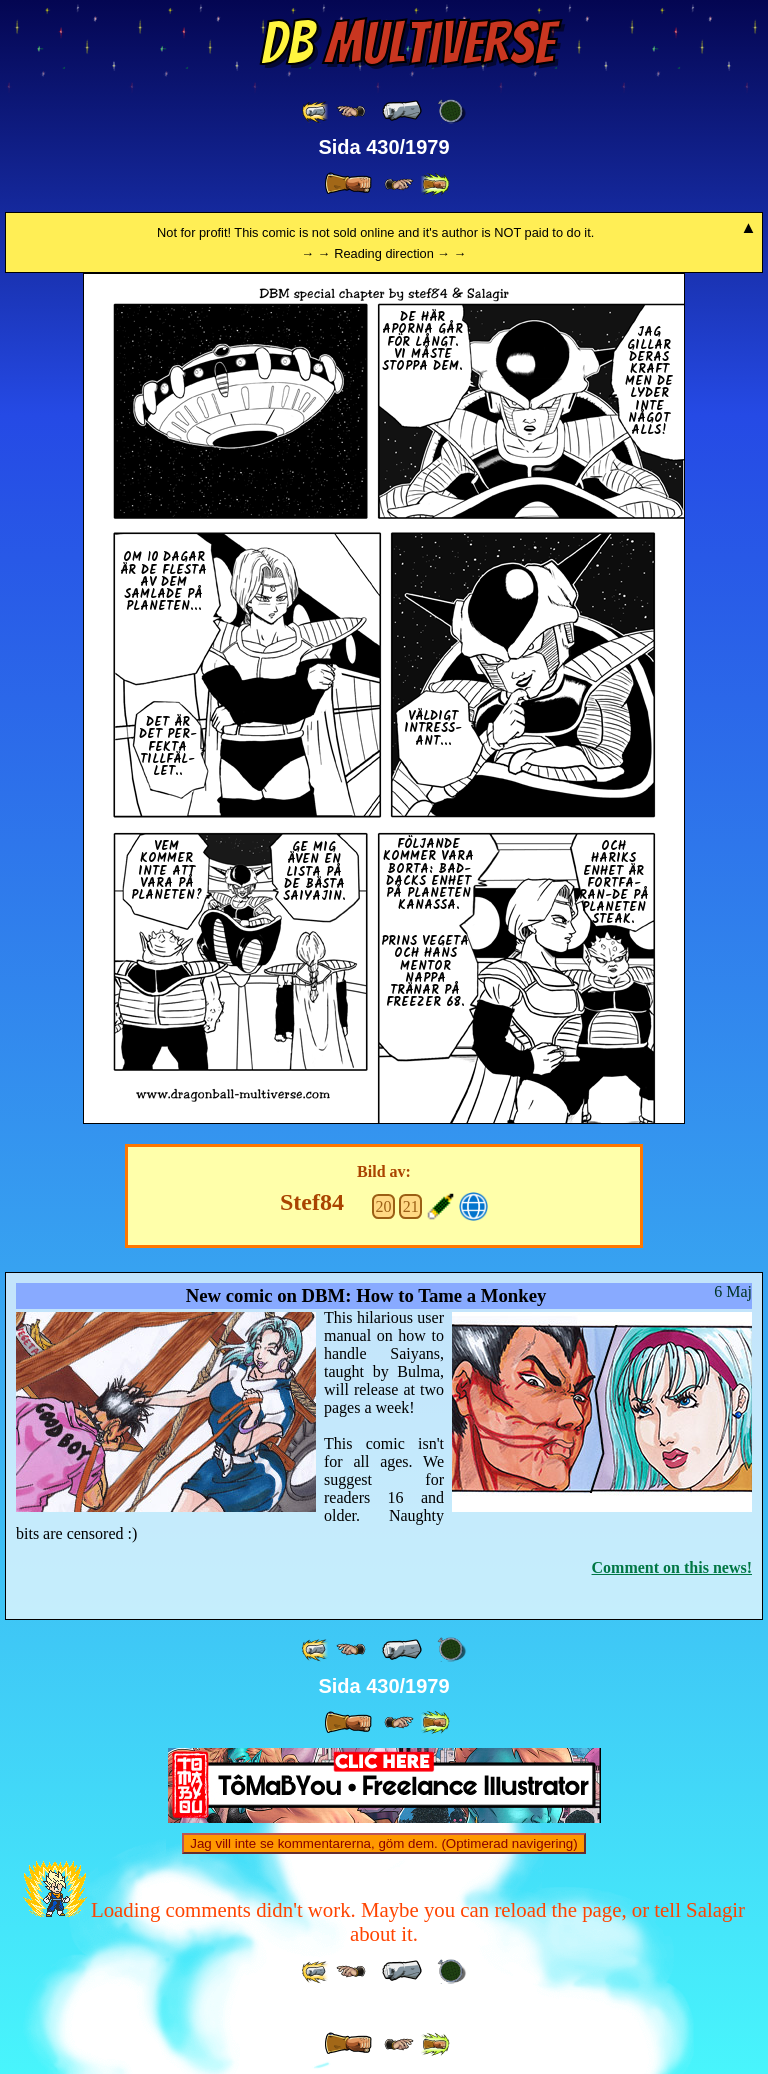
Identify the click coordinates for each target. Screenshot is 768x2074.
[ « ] (402, 111)
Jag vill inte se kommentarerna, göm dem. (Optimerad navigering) (383, 1843)
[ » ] (348, 184)
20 (384, 1206)
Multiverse (407, 43)
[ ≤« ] (351, 111)
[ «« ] (316, 111)
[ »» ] (435, 184)
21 (411, 1206)
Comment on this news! (672, 1567)
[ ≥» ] (399, 184)
